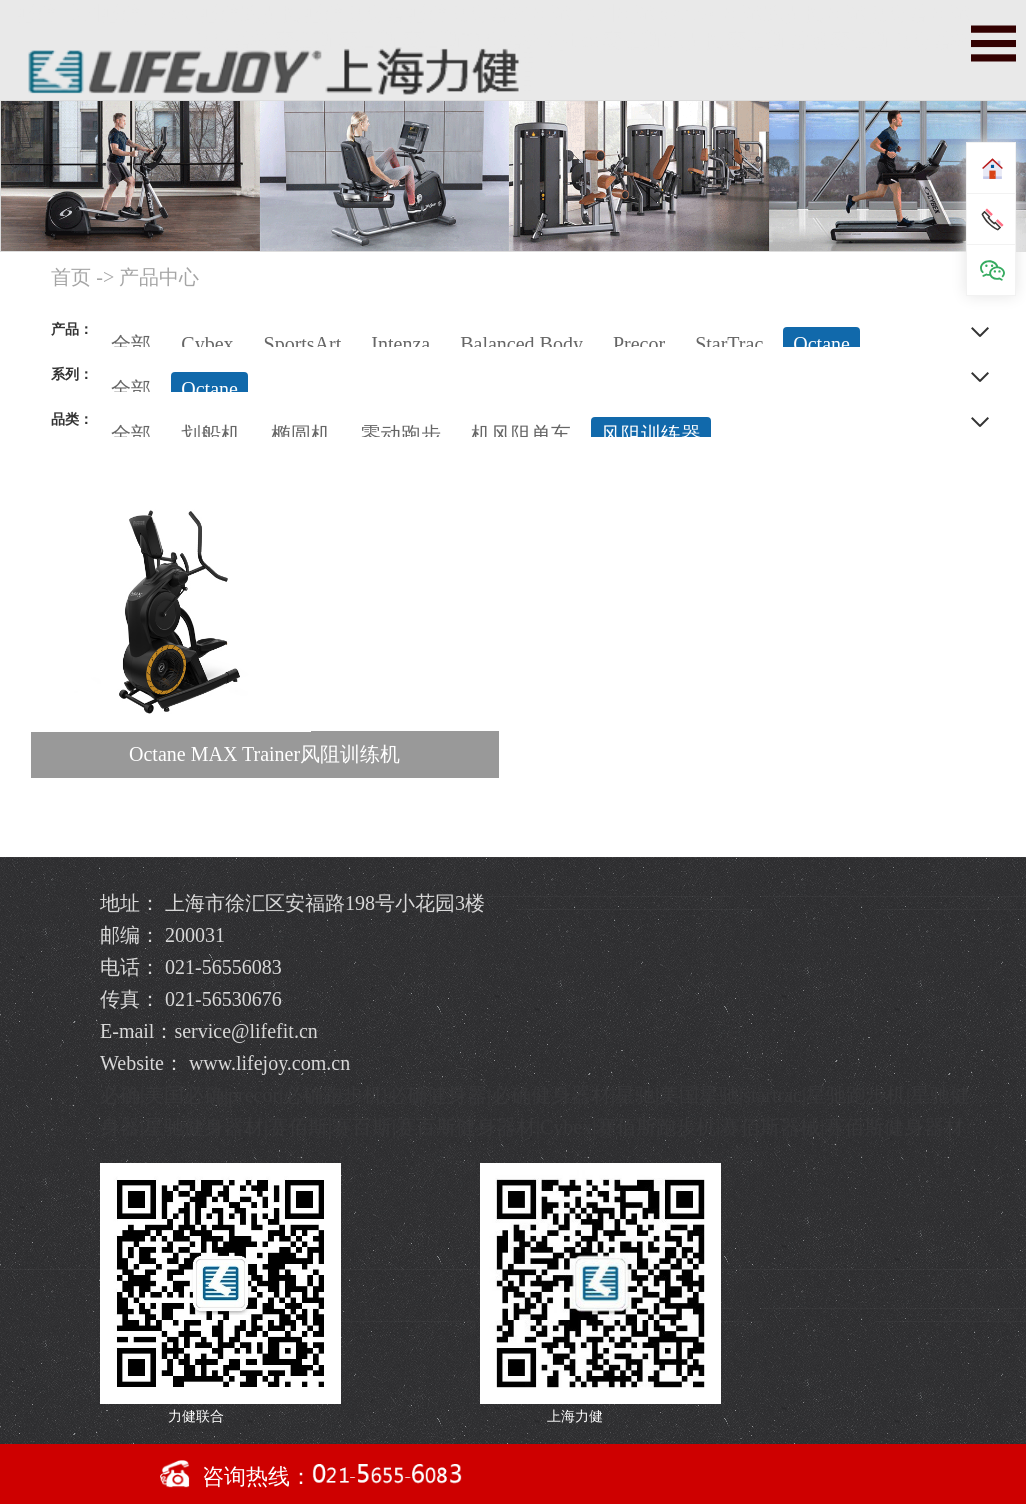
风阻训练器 (651, 434)
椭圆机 (301, 434)
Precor (639, 344)
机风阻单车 (521, 434)
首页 (71, 277)
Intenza (400, 344)
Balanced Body (521, 344)
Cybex (207, 344)
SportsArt (303, 344)
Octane (821, 344)
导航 (993, 43)
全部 (131, 344)
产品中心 (159, 277)
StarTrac (729, 344)
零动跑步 (401, 434)
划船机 (211, 434)
